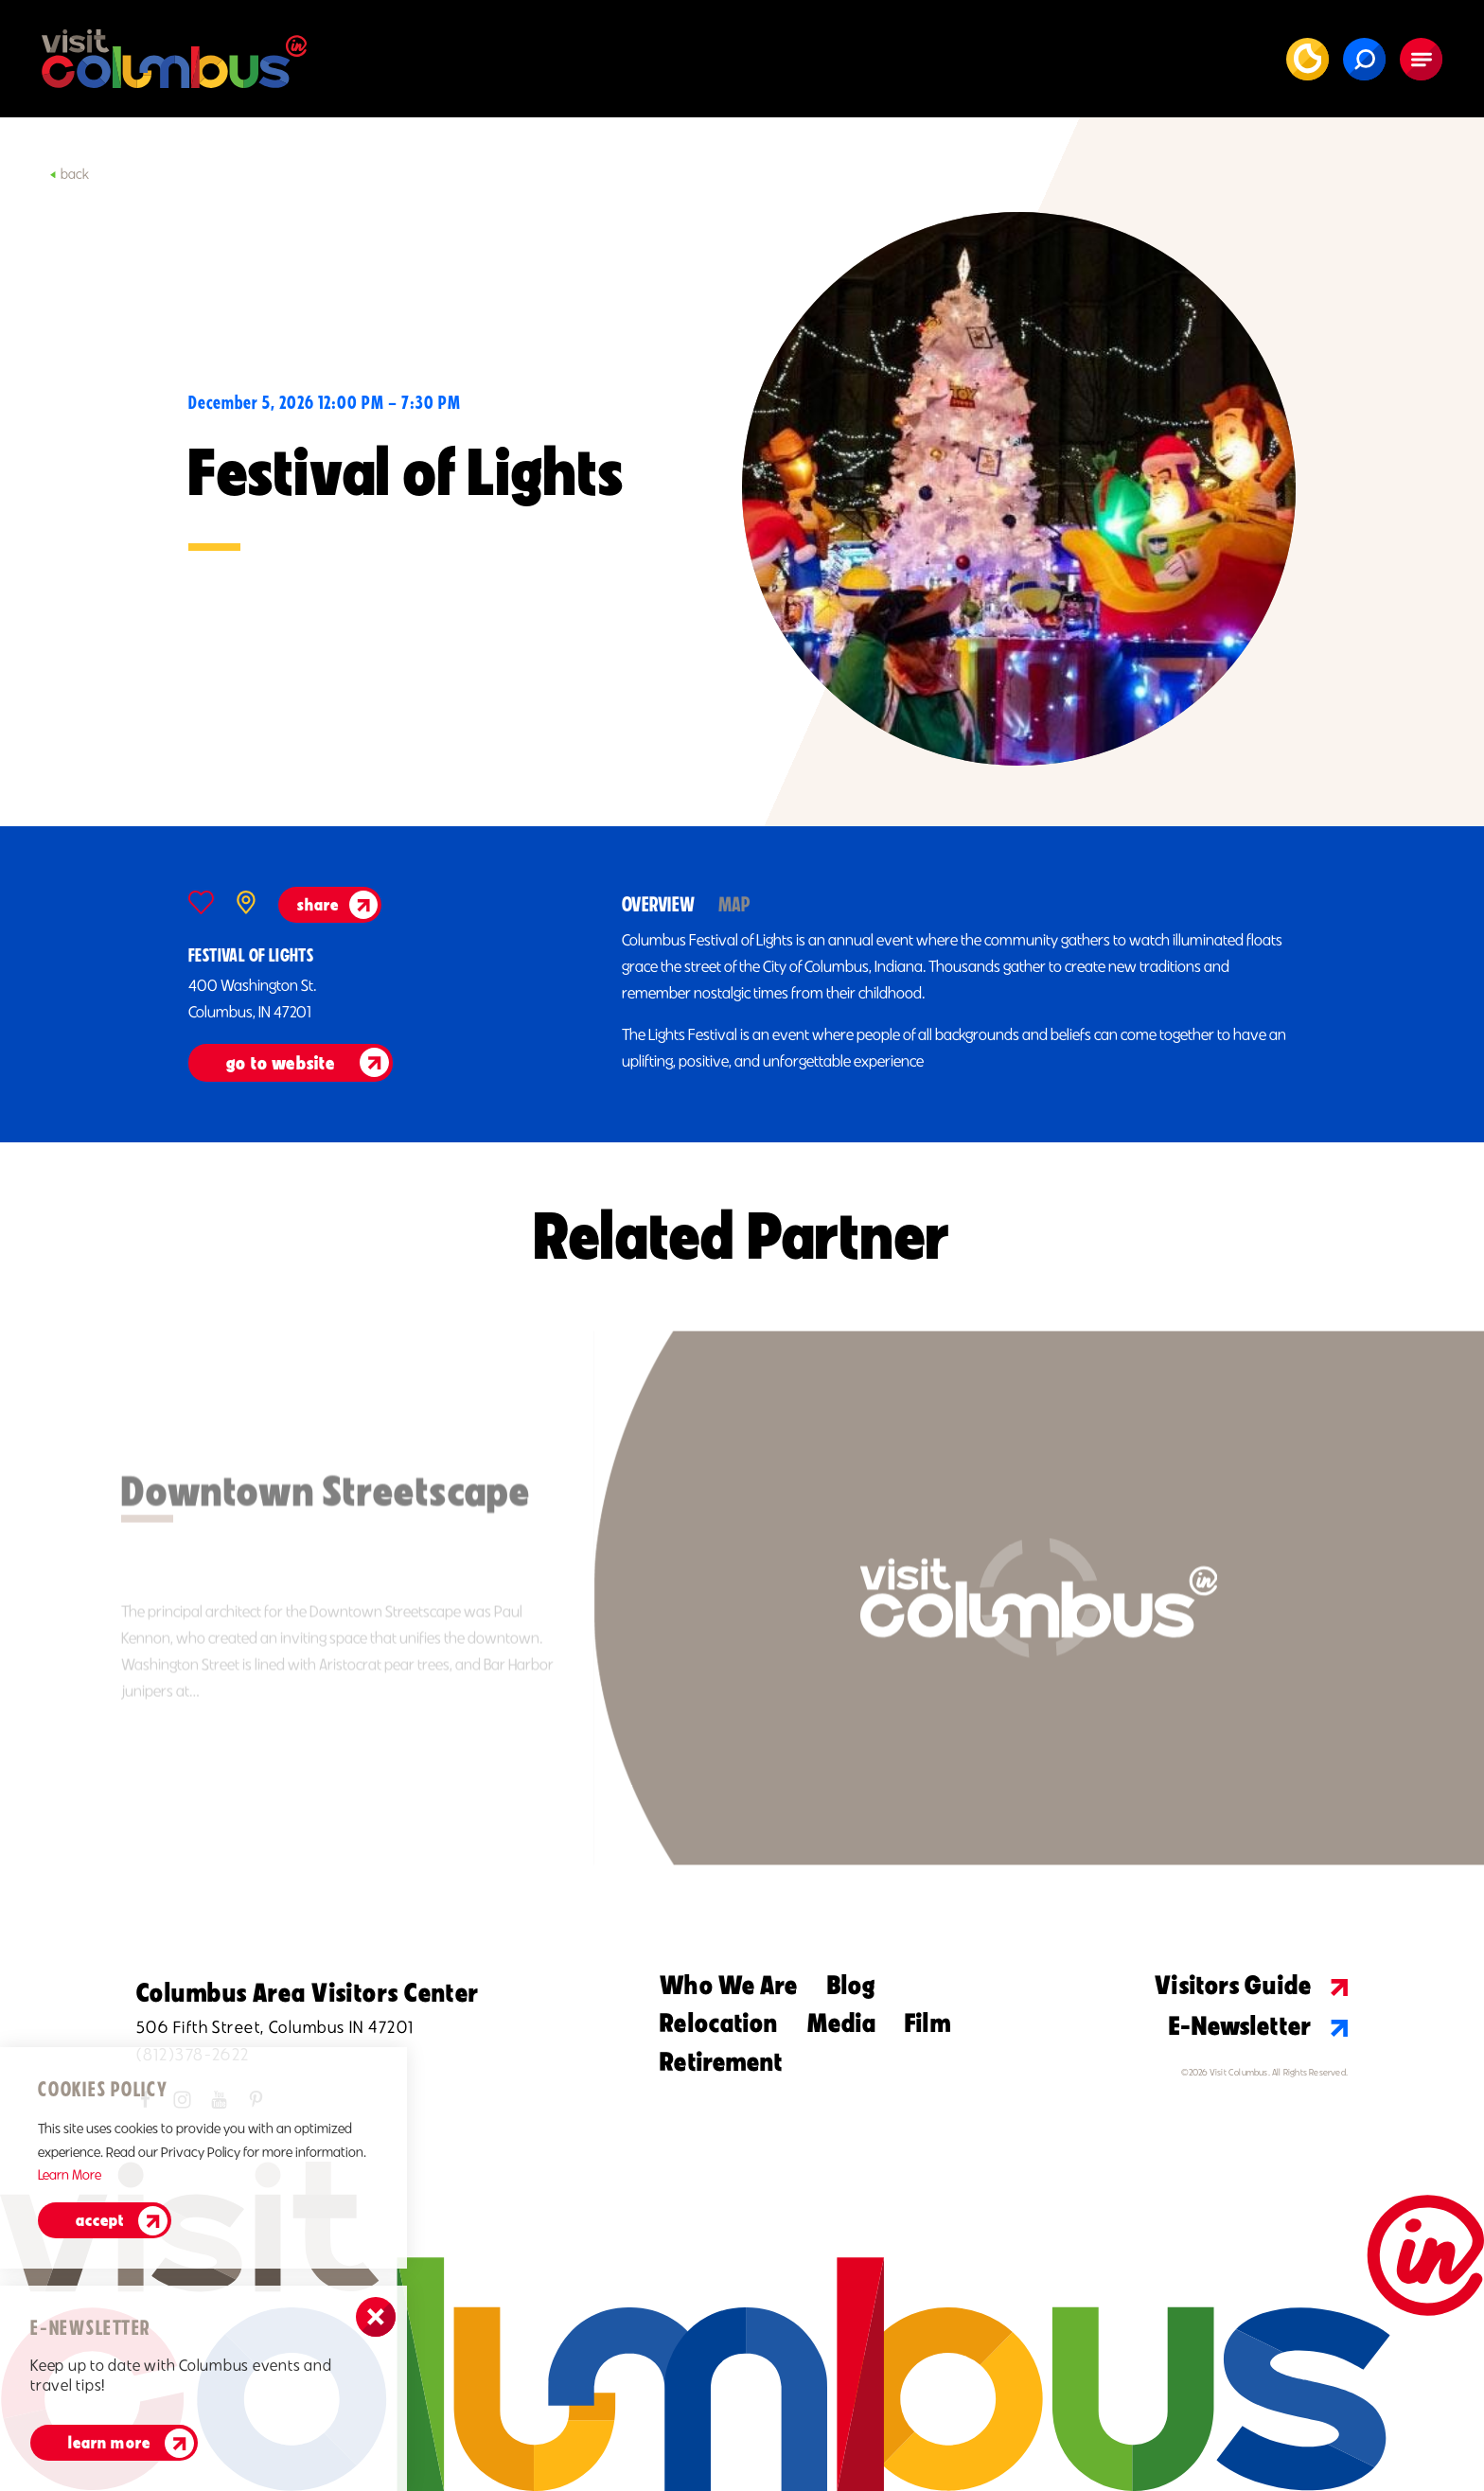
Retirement (721, 2061)
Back (69, 174)
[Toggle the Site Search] (1364, 59)
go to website (281, 1062)
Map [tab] (734, 904)
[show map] (246, 902)
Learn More (109, 2442)
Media (842, 2022)
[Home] (174, 58)
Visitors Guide (1251, 1985)
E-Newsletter (1258, 2025)
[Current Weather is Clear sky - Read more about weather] (1308, 59)
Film (927, 2022)
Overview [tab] (659, 904)
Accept (100, 2220)
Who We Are (729, 1985)
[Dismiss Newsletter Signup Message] (376, 2317)
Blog (851, 1985)
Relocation (719, 2022)
